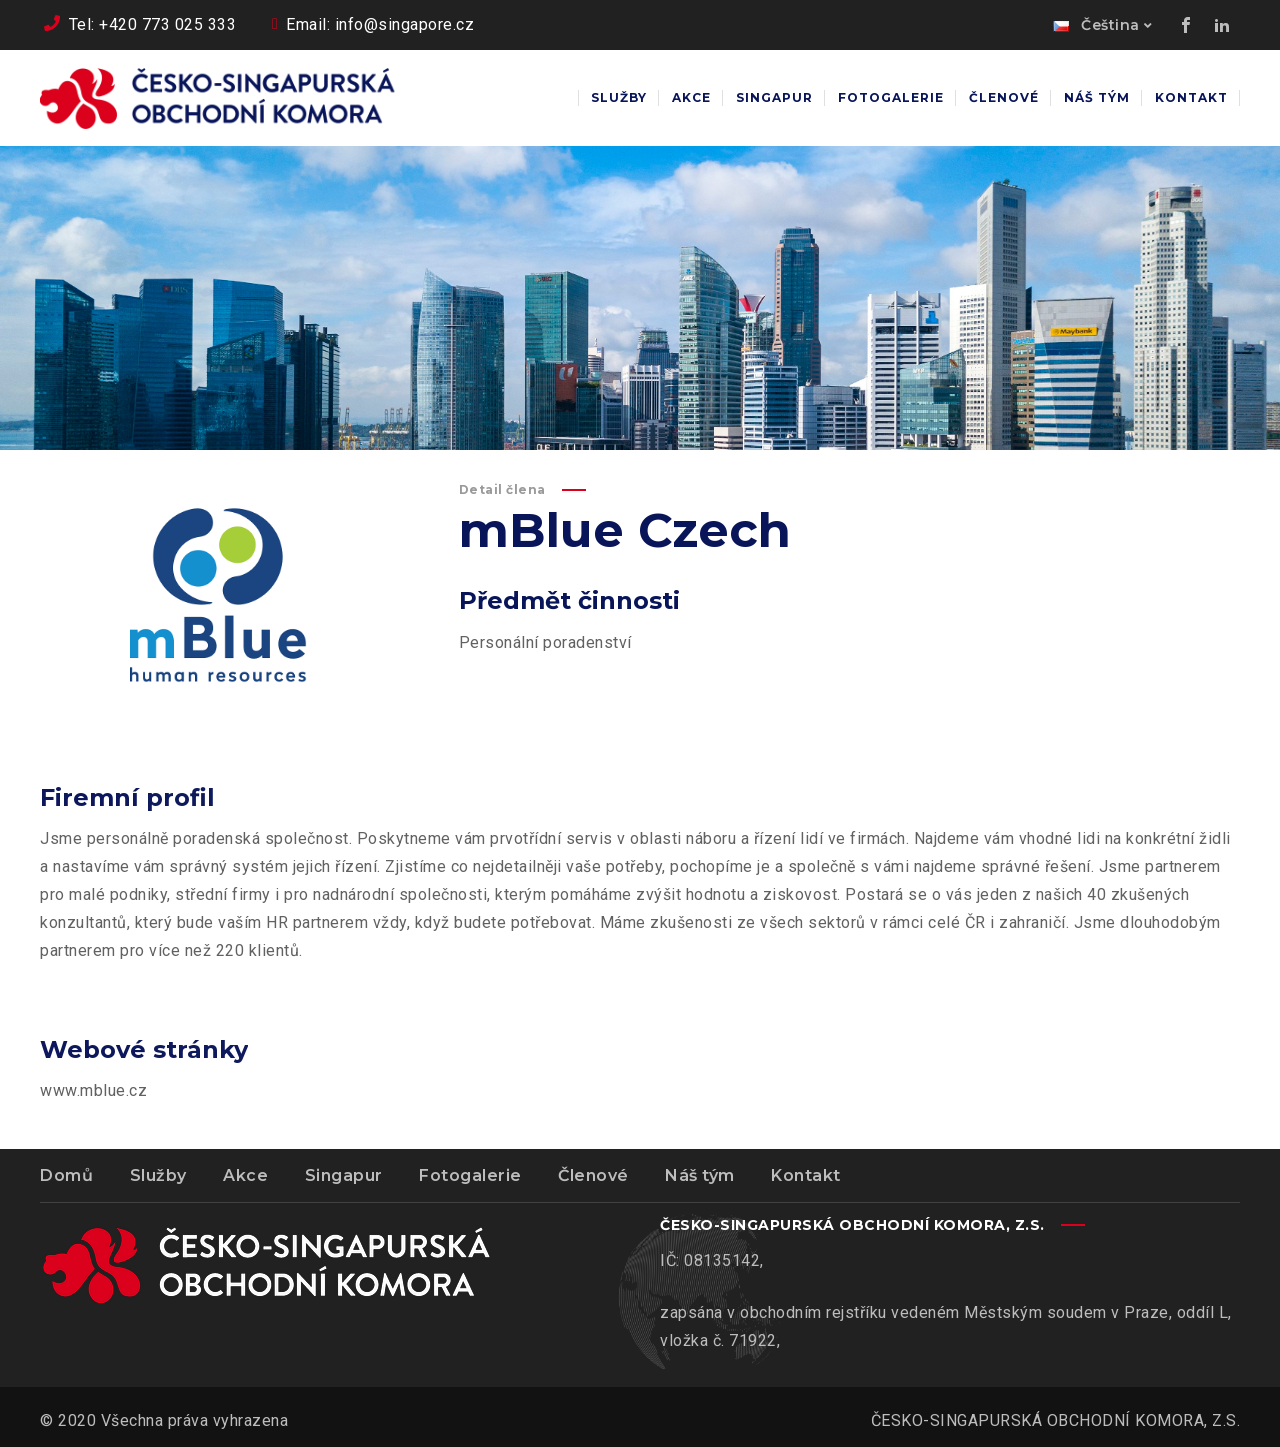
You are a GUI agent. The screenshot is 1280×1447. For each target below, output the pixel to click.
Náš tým (700, 1175)
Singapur (344, 1175)
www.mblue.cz (93, 1090)
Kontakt (806, 1175)
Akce (245, 1175)
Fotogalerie (470, 1175)
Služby (158, 1175)
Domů (66, 1175)
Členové (593, 1175)
